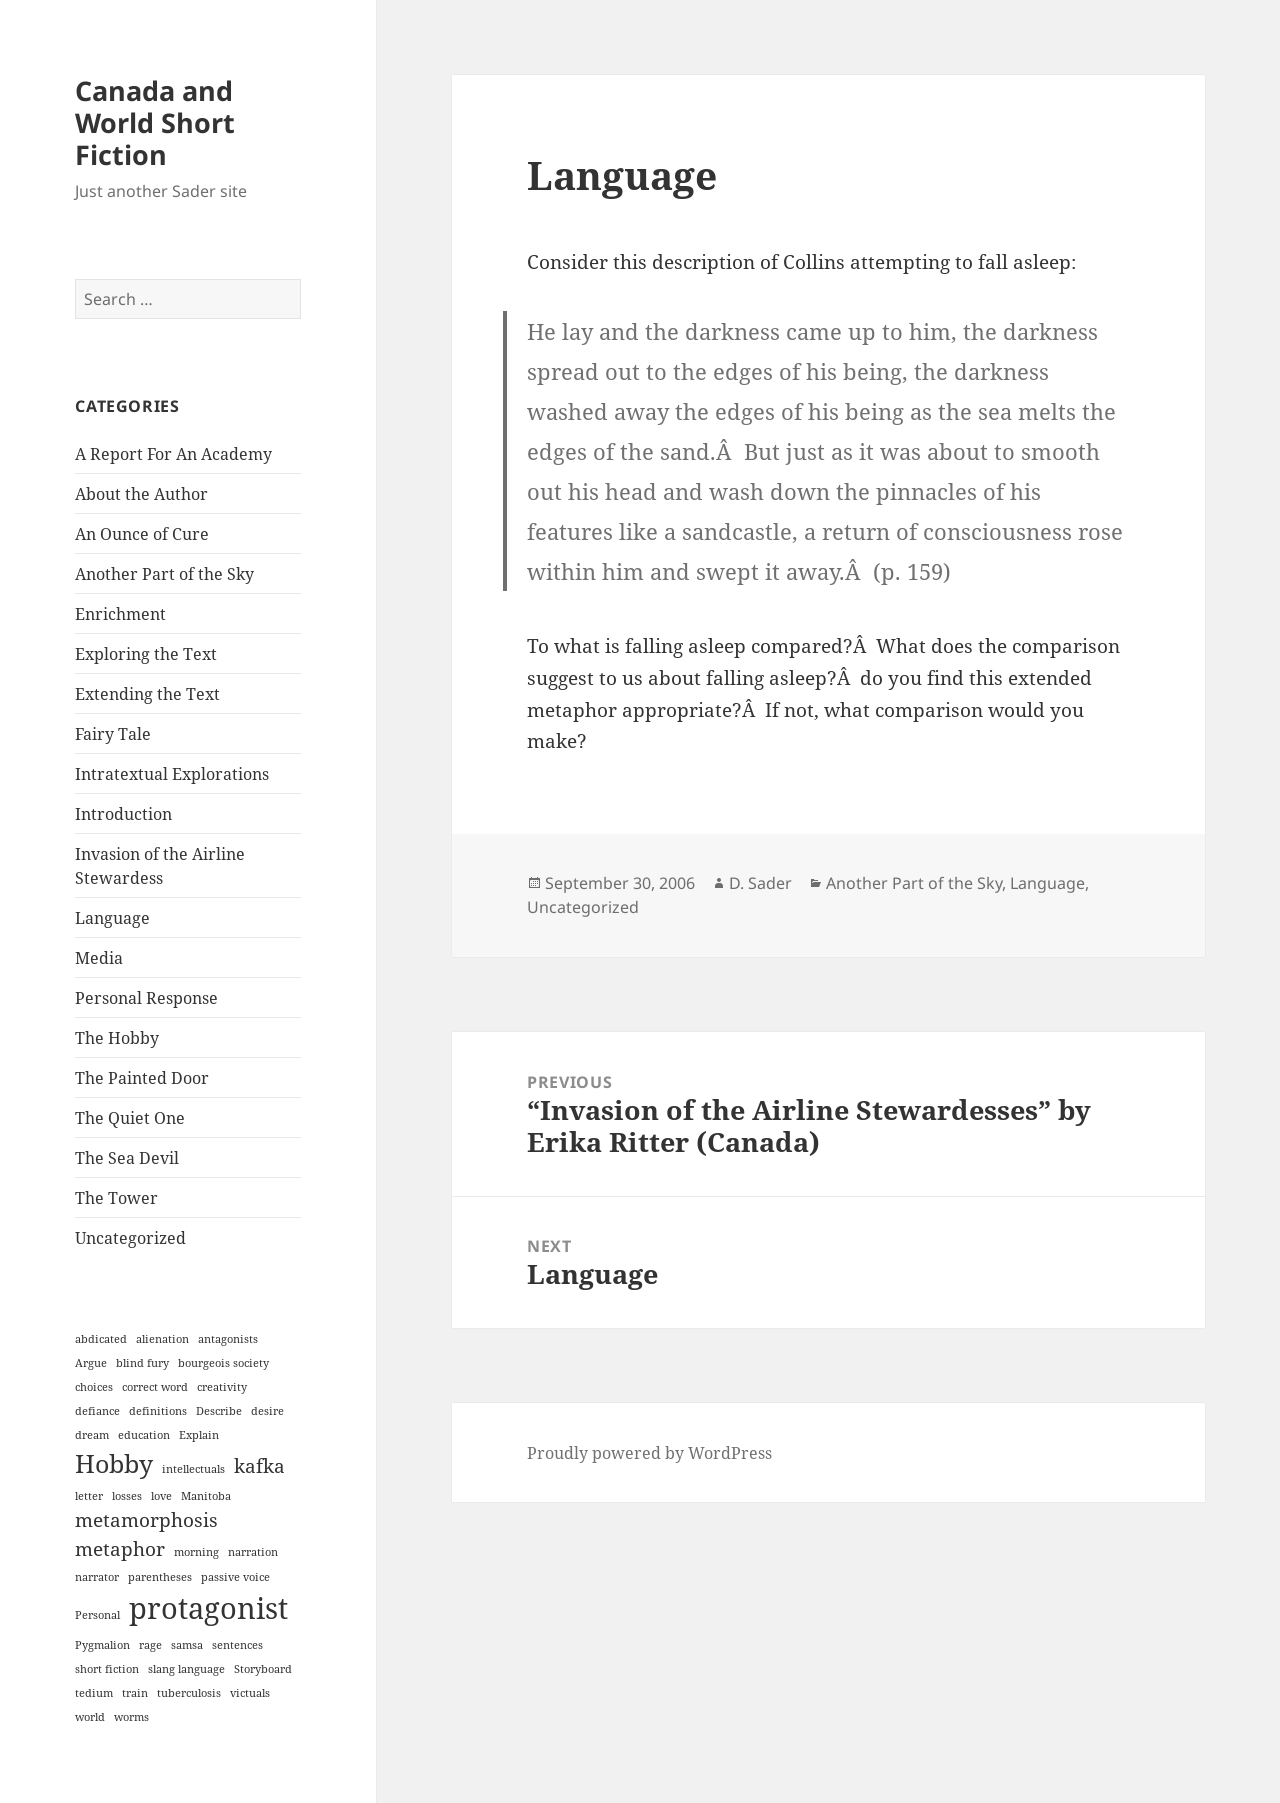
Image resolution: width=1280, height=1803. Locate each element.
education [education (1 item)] (144, 1435)
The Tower (116, 1198)
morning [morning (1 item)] (196, 1552)
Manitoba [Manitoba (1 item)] (206, 1496)
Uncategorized (130, 1238)
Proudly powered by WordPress (649, 1453)
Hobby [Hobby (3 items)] (114, 1463)
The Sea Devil (127, 1158)
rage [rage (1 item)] (150, 1645)
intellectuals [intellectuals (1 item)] (193, 1469)
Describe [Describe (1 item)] (219, 1411)
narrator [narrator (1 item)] (97, 1577)
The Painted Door (142, 1078)
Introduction (123, 814)
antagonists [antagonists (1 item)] (228, 1339)
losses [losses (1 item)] (127, 1496)
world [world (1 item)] (90, 1717)
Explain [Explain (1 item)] (199, 1435)
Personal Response (146, 998)
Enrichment (120, 614)
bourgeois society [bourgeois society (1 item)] (223, 1363)
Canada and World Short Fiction (155, 122)
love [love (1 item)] (161, 1496)
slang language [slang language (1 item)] (186, 1669)
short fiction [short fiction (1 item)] (107, 1669)
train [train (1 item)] (135, 1693)
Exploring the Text (146, 654)
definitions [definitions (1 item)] (158, 1411)
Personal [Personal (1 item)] (97, 1615)
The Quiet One (130, 1118)
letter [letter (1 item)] (89, 1496)
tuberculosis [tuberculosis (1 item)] (189, 1693)
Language (112, 918)
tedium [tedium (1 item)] (94, 1693)
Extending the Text (147, 694)
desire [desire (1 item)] (267, 1411)
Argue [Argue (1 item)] (91, 1363)
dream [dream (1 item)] (92, 1435)
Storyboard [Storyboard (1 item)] (263, 1669)
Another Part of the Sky (164, 574)
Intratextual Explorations (172, 774)
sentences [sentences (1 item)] (237, 1645)
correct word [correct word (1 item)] (155, 1387)
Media (99, 958)
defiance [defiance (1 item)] (97, 1411)
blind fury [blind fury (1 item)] (142, 1363)
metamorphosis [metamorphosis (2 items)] (146, 1520)
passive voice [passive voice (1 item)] (235, 1577)
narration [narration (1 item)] (253, 1552)
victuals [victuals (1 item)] (250, 1693)
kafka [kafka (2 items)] (259, 1466)
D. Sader (760, 883)
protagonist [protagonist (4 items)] (208, 1608)
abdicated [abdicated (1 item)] (101, 1339)
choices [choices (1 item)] (94, 1387)
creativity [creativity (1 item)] (222, 1387)
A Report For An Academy (173, 454)
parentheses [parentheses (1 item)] (160, 1577)
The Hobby (117, 1038)
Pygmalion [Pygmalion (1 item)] (102, 1645)
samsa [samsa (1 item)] (187, 1645)
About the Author (141, 494)
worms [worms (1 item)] (131, 1717)
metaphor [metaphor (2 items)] (120, 1549)
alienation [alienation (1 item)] (162, 1339)
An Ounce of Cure (142, 534)
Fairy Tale (113, 734)
